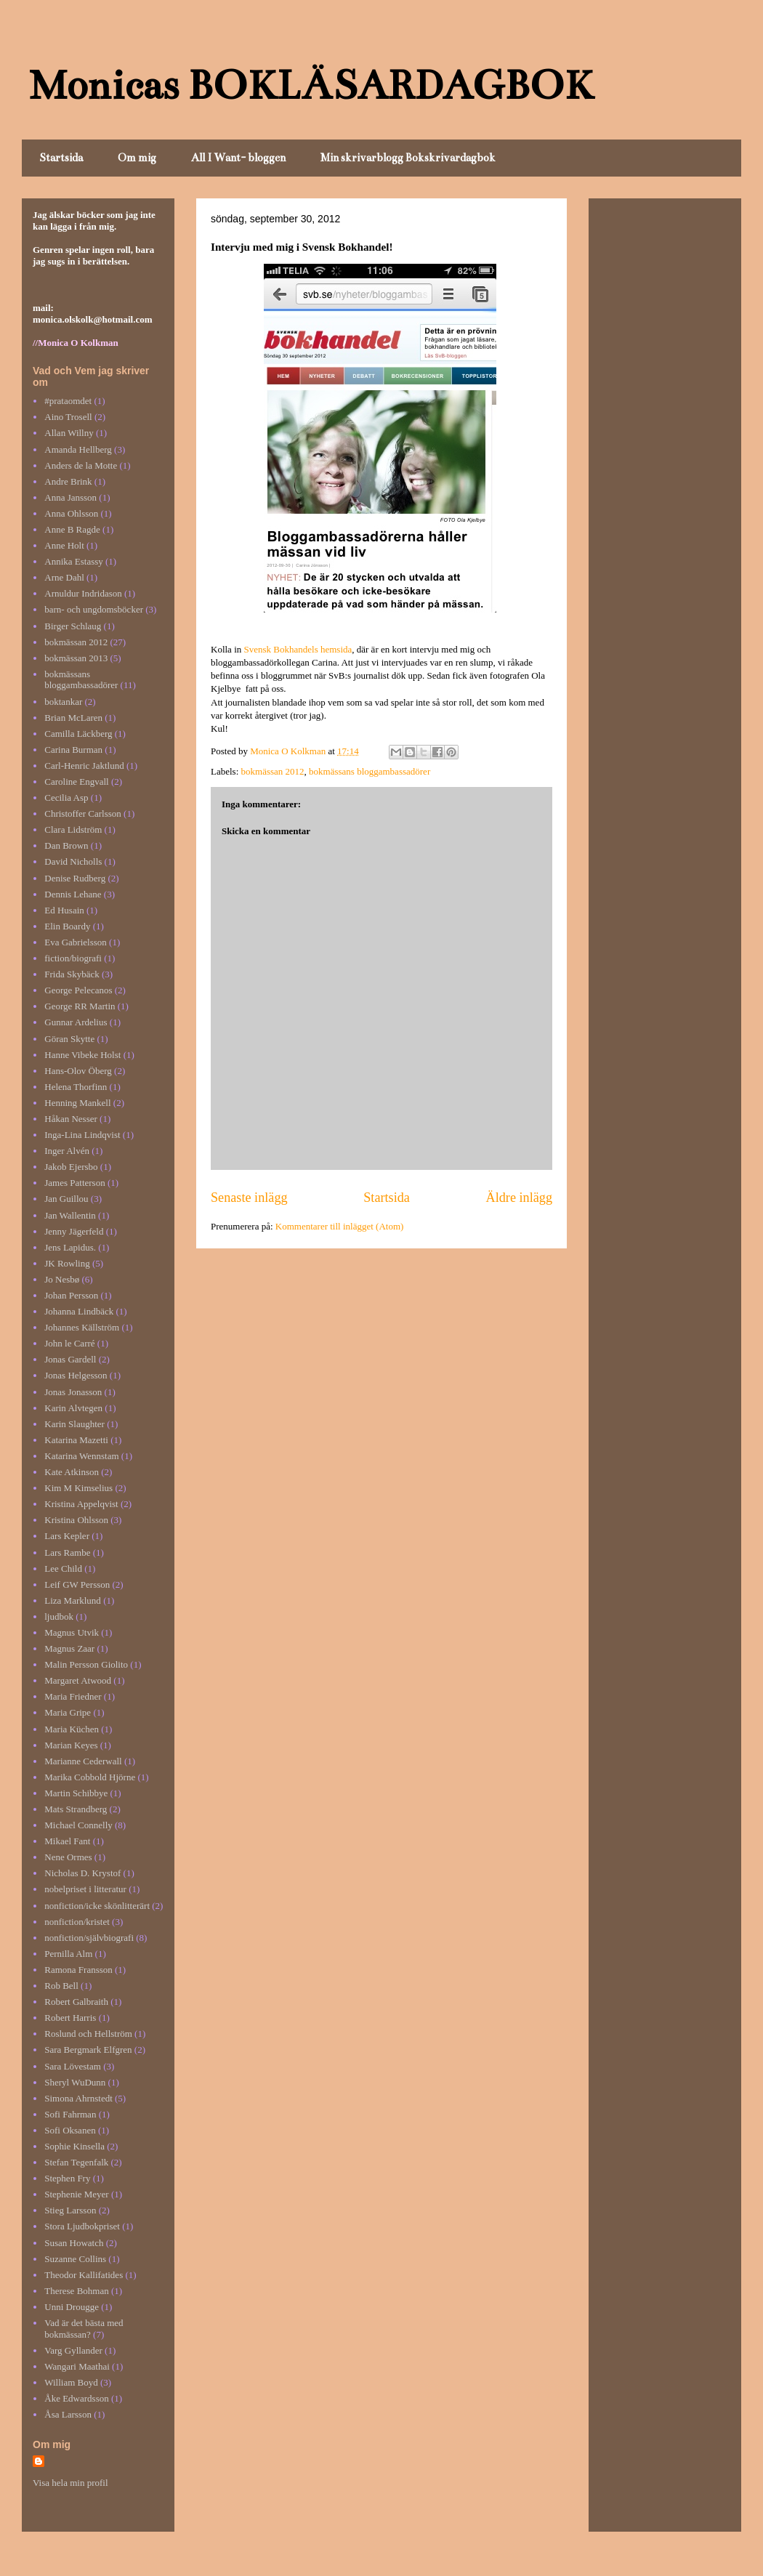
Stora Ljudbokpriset (82, 2226)
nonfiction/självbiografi (89, 1937)
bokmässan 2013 (76, 658)
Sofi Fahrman (70, 2114)
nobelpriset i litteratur (85, 1888)
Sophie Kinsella (74, 2146)
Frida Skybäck (71, 974)
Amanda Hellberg (78, 449)
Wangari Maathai (77, 2366)
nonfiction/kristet (77, 1921)
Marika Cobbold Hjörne (89, 1777)
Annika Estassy (73, 561)
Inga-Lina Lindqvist (82, 1134)
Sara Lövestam (72, 2066)
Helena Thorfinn (75, 1086)
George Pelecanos (78, 990)
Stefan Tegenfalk (76, 2162)
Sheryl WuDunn (74, 2082)
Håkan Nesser (70, 1118)
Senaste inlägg (249, 1197)
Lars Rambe (67, 1552)
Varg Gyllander (73, 2350)
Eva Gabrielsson (75, 942)
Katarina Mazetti (76, 1439)
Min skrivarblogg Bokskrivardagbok (408, 157)
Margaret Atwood (77, 1680)
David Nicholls (73, 861)
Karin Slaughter (74, 1423)
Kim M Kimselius (78, 1487)
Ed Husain (64, 910)
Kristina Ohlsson (76, 1519)
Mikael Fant (67, 1841)
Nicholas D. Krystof (82, 1873)
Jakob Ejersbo (70, 1166)
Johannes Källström (81, 1327)
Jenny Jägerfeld (73, 1231)
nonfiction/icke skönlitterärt (97, 1905)
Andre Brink (68, 481)
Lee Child (63, 1568)
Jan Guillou (66, 1198)
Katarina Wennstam (81, 1455)
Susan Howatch (73, 2242)
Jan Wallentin (70, 1215)
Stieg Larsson (70, 2210)
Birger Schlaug (72, 626)
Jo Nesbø (61, 1279)
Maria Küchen (71, 1729)
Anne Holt (64, 545)
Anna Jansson (70, 497)
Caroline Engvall (76, 781)
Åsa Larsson (68, 2414)
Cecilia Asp (66, 797)
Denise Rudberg (74, 878)
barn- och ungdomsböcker (93, 609)
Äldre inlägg (519, 1197)
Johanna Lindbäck (78, 1311)
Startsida (61, 157)
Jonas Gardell (70, 1359)
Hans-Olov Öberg (78, 1070)
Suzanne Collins (75, 2258)
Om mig (137, 157)
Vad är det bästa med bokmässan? (83, 2328)
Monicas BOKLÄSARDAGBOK (311, 85)
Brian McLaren (73, 717)
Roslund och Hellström (88, 2033)
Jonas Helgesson (75, 1375)
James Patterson (74, 1182)
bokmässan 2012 (272, 771)
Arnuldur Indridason (83, 593)
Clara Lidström (73, 829)
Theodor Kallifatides (83, 2274)
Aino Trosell (68, 416)
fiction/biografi (73, 958)
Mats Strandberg (75, 1809)
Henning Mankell (77, 1102)
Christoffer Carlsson (82, 813)
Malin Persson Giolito (86, 1664)
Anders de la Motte (80, 465)
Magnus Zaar (69, 1648)
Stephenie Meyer (76, 2194)
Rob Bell (61, 1985)
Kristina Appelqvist (81, 1503)
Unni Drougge (71, 2306)
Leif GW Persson (77, 1584)
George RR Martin (79, 1006)
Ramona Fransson (78, 1969)
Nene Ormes (68, 1857)
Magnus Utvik (71, 1632)
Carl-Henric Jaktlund (84, 765)
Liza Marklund (72, 1600)
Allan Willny (68, 432)
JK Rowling (66, 1263)
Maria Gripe (67, 1712)
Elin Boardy (67, 926)
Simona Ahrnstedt (78, 2098)
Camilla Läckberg (78, 733)
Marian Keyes (70, 1745)
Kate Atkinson (71, 1471)
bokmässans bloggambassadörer (369, 771)
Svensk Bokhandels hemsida (296, 649)
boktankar (63, 701)
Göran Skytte (69, 1038)
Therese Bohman (76, 2290)
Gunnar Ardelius (75, 1022)
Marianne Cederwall (82, 1761)
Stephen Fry (67, 2178)
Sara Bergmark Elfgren (88, 2049)
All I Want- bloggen (238, 157)
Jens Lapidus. (70, 1247)
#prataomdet (68, 400)
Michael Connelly (78, 1825)
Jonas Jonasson (73, 1391)
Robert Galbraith (76, 2001)
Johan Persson (71, 1295)
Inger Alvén (66, 1150)
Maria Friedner (72, 1696)
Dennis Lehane (72, 894)
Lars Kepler (66, 1535)
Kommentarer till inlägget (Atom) (339, 1226)
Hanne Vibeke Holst (82, 1054)
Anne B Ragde (72, 529)
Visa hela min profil (70, 2482)
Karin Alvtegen (73, 1407)
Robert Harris (70, 2017)
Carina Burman (73, 749)
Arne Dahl (64, 577)
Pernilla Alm (68, 1953)
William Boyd (71, 2382)
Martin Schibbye (76, 1793)
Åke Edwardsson (76, 2398)
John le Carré (69, 1343)
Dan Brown (66, 845)
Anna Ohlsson (71, 513)
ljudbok (58, 1616)
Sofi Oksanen (69, 2130)
